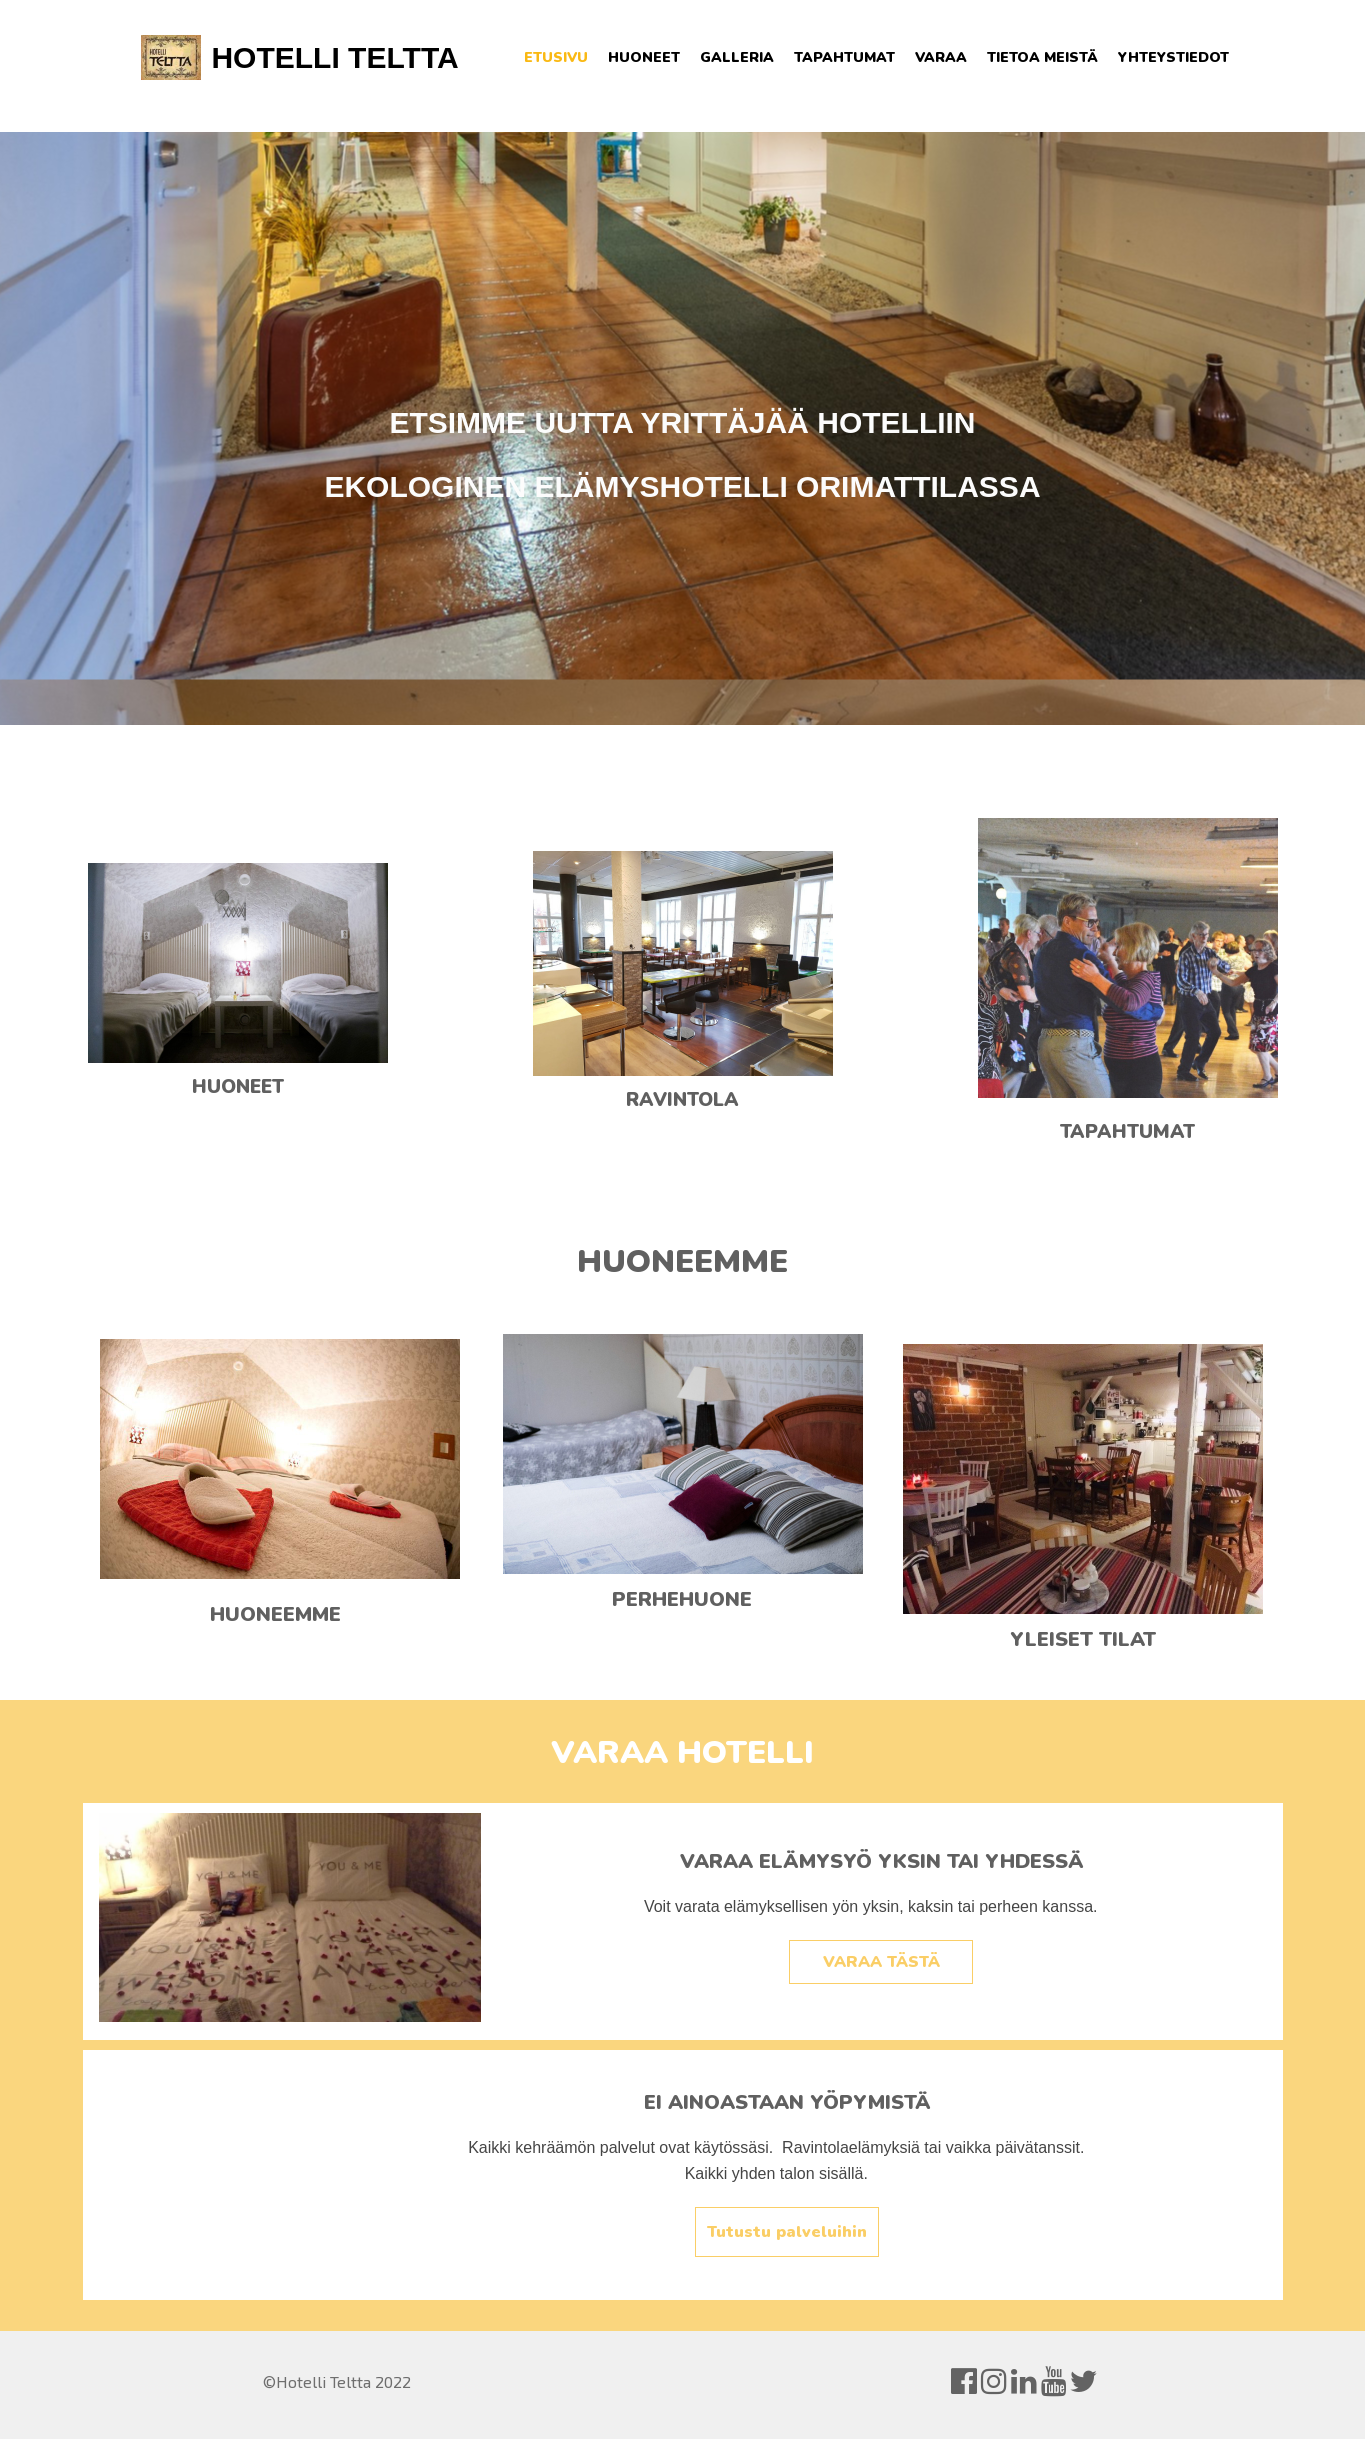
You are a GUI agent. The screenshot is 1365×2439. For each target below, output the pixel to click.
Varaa (941, 57)
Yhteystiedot (1173, 57)
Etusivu (556, 57)
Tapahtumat (844, 57)
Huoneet (644, 57)
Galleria (737, 57)
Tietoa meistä (1042, 57)
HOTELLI (275, 57)
